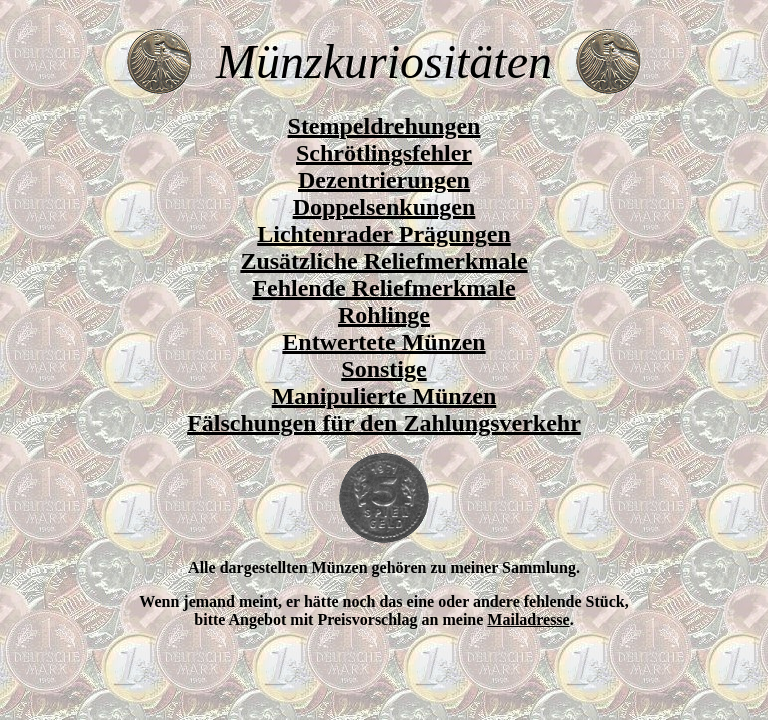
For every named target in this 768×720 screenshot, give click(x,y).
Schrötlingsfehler (384, 153)
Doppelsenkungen (384, 207)
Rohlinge (384, 315)
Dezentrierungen (384, 180)
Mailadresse (528, 619)
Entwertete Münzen (383, 342)
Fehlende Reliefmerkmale (383, 288)
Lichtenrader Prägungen (384, 234)
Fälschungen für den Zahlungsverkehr (384, 423)
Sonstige (383, 369)
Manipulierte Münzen (384, 396)
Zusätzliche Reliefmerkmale (383, 261)
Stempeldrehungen (384, 126)
